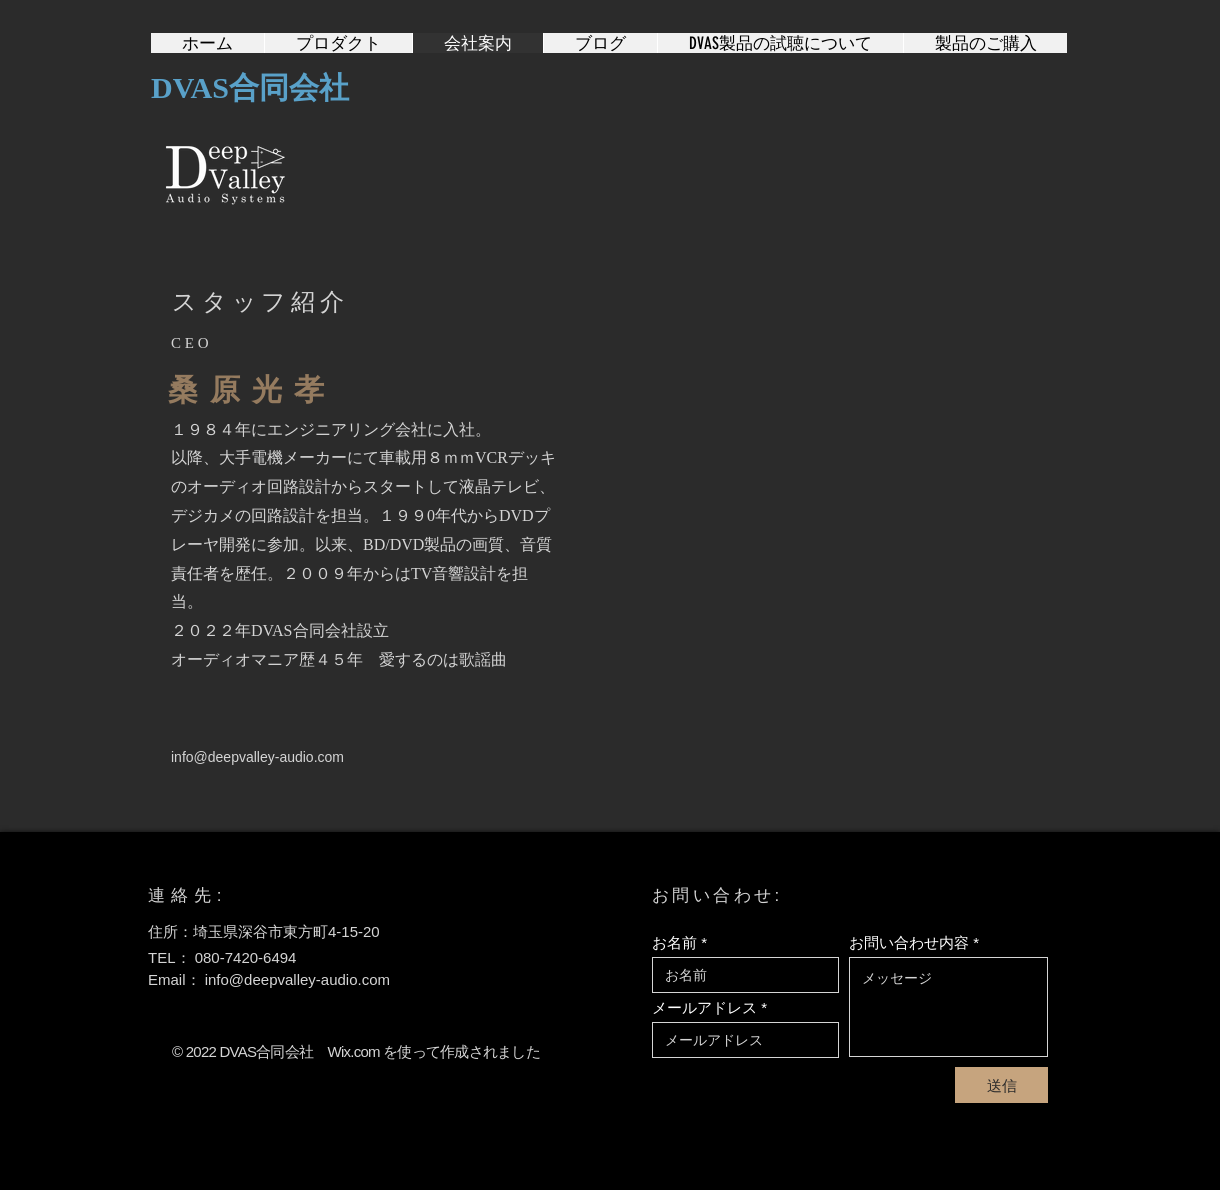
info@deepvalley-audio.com (257, 757)
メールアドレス (704, 1007)
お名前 (674, 942)
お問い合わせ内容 (909, 942)
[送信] (1001, 1085)
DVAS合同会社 (250, 87)
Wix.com (354, 1051)
